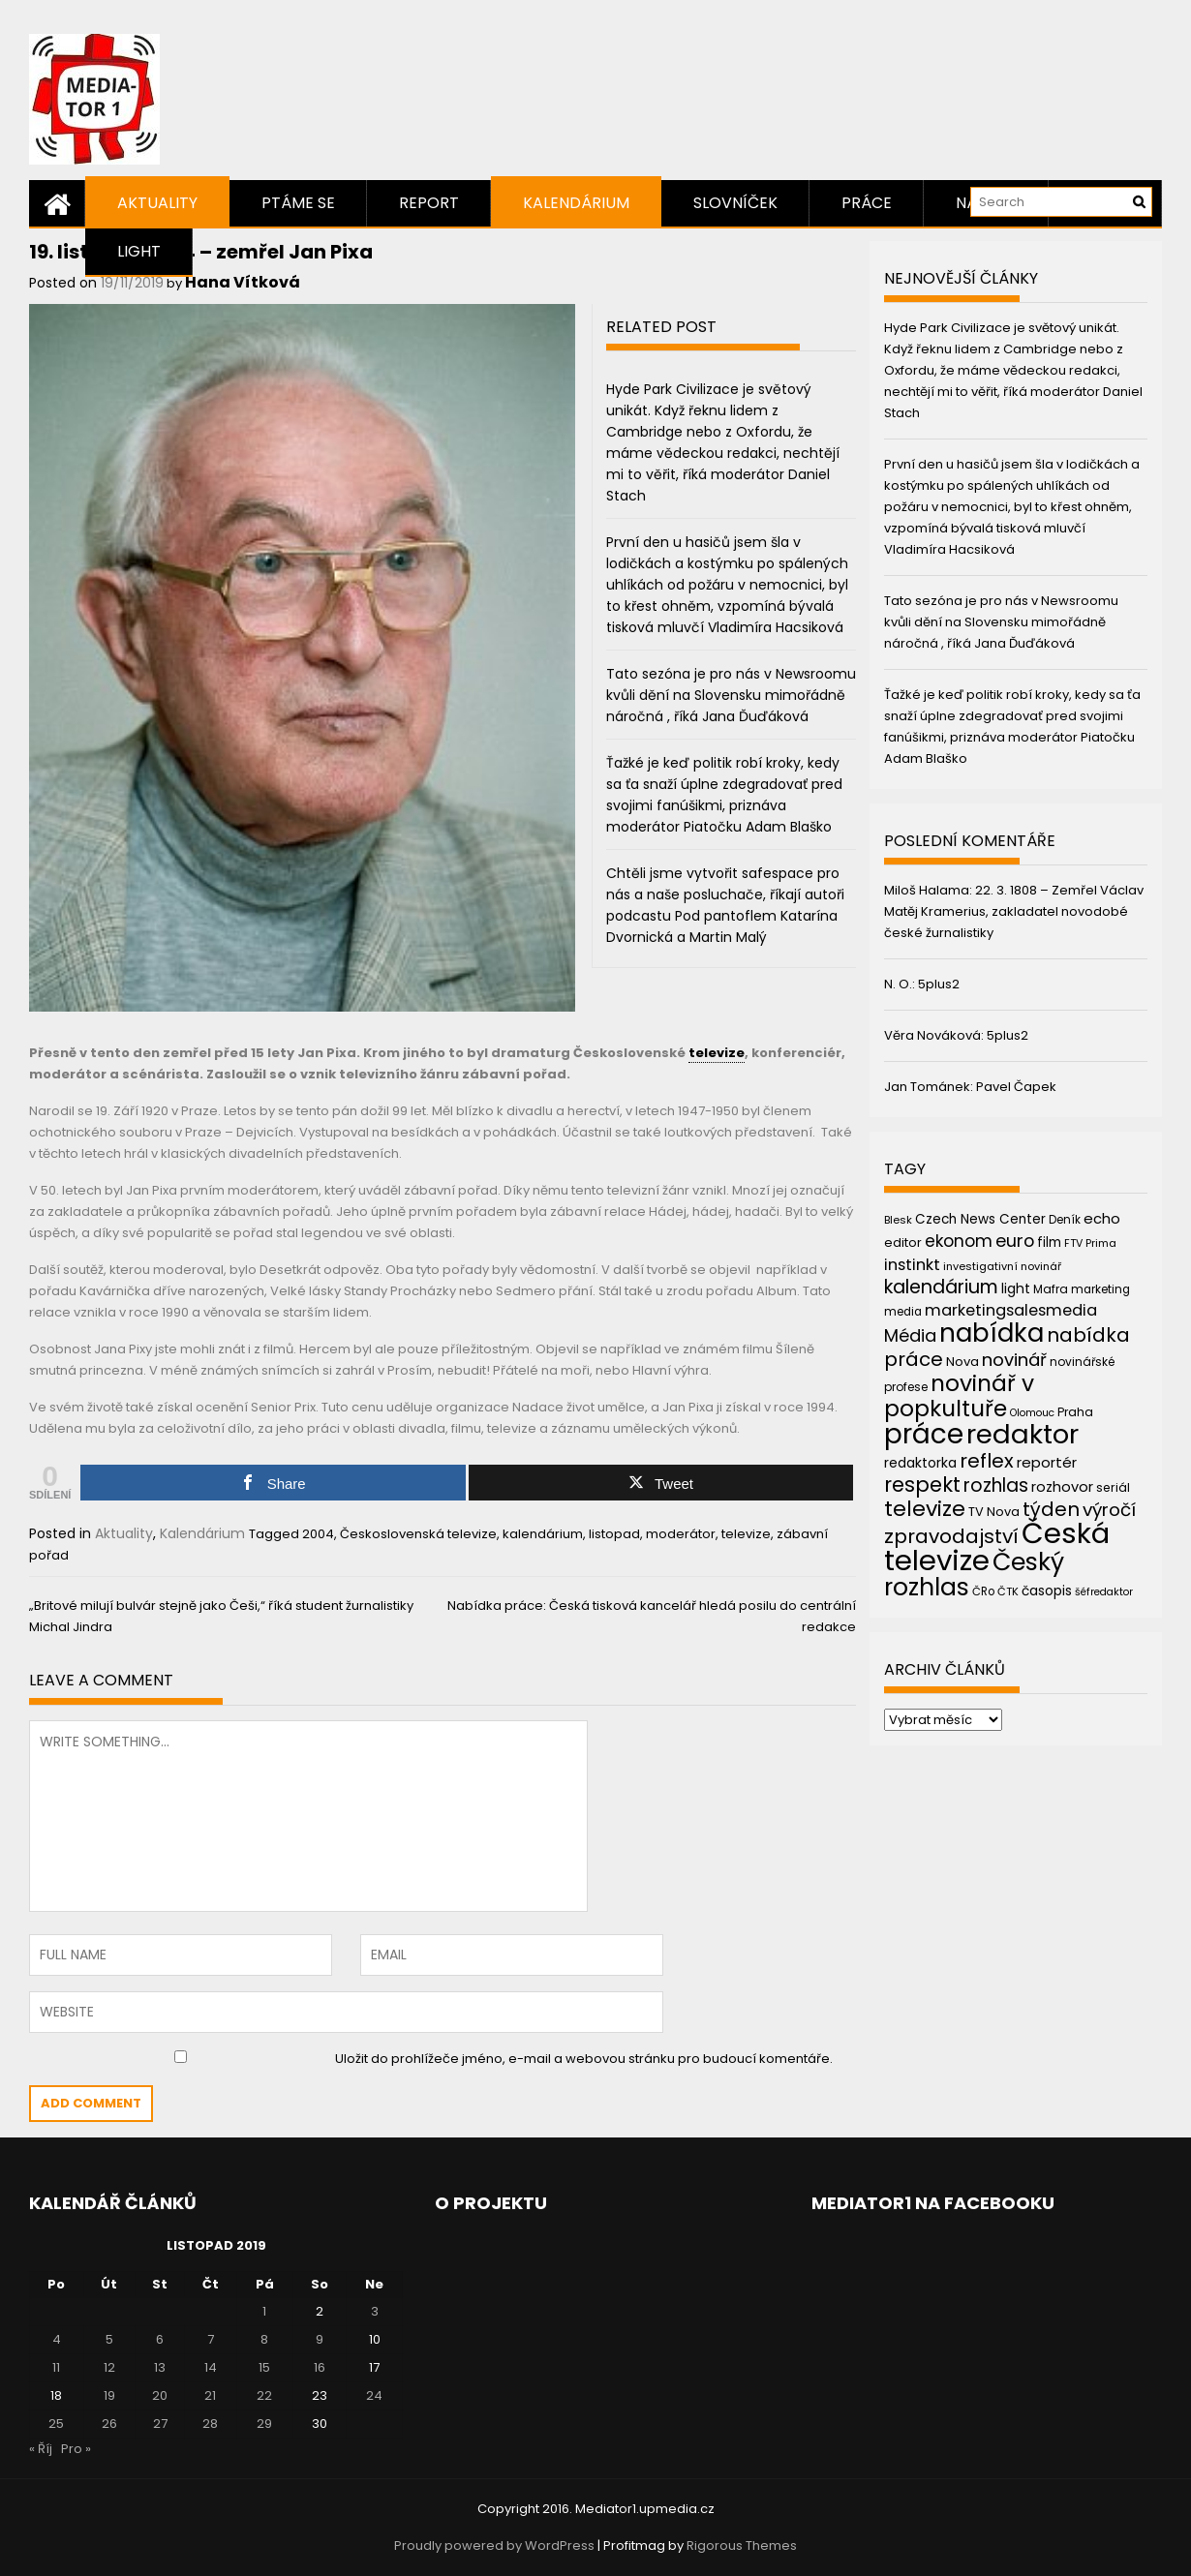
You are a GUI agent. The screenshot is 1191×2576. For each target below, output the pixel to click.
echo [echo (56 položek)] (1102, 1218)
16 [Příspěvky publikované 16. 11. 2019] (319, 2367)
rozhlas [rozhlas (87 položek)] (995, 1485)
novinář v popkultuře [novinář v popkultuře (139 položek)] (959, 1395)
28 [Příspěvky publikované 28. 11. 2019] (210, 2423)
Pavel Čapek (1016, 1086)
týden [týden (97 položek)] (1051, 1509)
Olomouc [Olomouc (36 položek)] (1032, 1413)
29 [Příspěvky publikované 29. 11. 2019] (264, 2423)
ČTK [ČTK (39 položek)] (1008, 1591)
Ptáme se (298, 203)
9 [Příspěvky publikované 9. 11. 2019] (319, 2339)
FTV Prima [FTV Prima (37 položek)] (1090, 1243)
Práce (866, 203)
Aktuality (157, 203)
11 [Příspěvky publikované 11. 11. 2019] (56, 2367)
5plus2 (939, 984)
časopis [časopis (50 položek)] (1047, 1591)
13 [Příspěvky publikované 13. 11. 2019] (160, 2367)
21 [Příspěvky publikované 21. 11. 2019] (210, 2395)
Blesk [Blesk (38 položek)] (898, 1219)
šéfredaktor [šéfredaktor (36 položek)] (1104, 1592)
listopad (614, 1534)
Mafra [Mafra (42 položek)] (1050, 1289)
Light (139, 251)
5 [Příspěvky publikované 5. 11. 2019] (109, 2339)
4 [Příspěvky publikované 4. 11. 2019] (56, 2339)
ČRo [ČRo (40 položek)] (983, 1591)
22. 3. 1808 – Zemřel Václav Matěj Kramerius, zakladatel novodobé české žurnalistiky (1014, 911)
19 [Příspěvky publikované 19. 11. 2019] (109, 2395)
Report (429, 203)
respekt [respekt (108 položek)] (922, 1484)
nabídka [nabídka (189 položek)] (991, 1332)
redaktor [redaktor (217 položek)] (1022, 1434)
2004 (318, 1534)
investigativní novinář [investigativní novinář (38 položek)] (1002, 1266)
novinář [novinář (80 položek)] (1014, 1360)
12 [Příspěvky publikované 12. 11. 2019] (109, 2367)
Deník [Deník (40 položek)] (1065, 1219)
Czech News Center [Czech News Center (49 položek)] (980, 1219)
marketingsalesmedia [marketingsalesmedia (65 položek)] (1011, 1310)
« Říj (40, 2449)
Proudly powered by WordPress (494, 2545)
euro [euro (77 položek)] (1014, 1240)
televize (746, 1534)
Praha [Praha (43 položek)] (1075, 1412)
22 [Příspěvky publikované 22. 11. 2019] (264, 2395)
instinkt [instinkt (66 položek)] (912, 1265)
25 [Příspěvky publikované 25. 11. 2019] (56, 2423)
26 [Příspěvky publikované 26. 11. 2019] (109, 2423)
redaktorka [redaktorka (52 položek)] (920, 1462)
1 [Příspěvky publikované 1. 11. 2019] (264, 2311)
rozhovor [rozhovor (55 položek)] (1062, 1487)
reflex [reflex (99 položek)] (987, 1460)
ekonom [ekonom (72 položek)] (958, 1241)
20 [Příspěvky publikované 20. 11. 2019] (160, 2395)
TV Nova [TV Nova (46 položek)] (994, 1511)
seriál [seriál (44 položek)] (1113, 1487)
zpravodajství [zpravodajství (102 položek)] (951, 1536)
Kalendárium (576, 203)
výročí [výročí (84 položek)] (1109, 1510)
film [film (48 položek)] (1049, 1242)
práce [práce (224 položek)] (923, 1434)
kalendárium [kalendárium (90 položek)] (941, 1287)
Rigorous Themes (742, 2545)
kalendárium (543, 1534)
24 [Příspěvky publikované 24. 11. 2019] (374, 2395)
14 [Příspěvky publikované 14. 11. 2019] (210, 2367)
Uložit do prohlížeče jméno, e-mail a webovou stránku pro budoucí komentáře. (584, 2058)
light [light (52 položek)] (1015, 1288)
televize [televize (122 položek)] (924, 1509)
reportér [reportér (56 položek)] (1047, 1462)
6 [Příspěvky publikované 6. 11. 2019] (160, 2339)
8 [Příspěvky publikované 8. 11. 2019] (264, 2339)
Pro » (76, 2449)
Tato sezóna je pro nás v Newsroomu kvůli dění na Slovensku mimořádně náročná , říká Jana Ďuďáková (731, 695)
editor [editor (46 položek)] (903, 1242)
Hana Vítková (242, 282)
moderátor (681, 1534)
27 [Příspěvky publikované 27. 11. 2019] (160, 2423)
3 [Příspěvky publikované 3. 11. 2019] (375, 2311)
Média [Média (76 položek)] (910, 1335)
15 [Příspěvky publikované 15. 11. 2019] (264, 2367)
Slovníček (735, 203)
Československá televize (418, 1534)
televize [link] (716, 1053)
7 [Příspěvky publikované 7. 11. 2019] (210, 2339)
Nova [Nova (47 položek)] (962, 1361)
